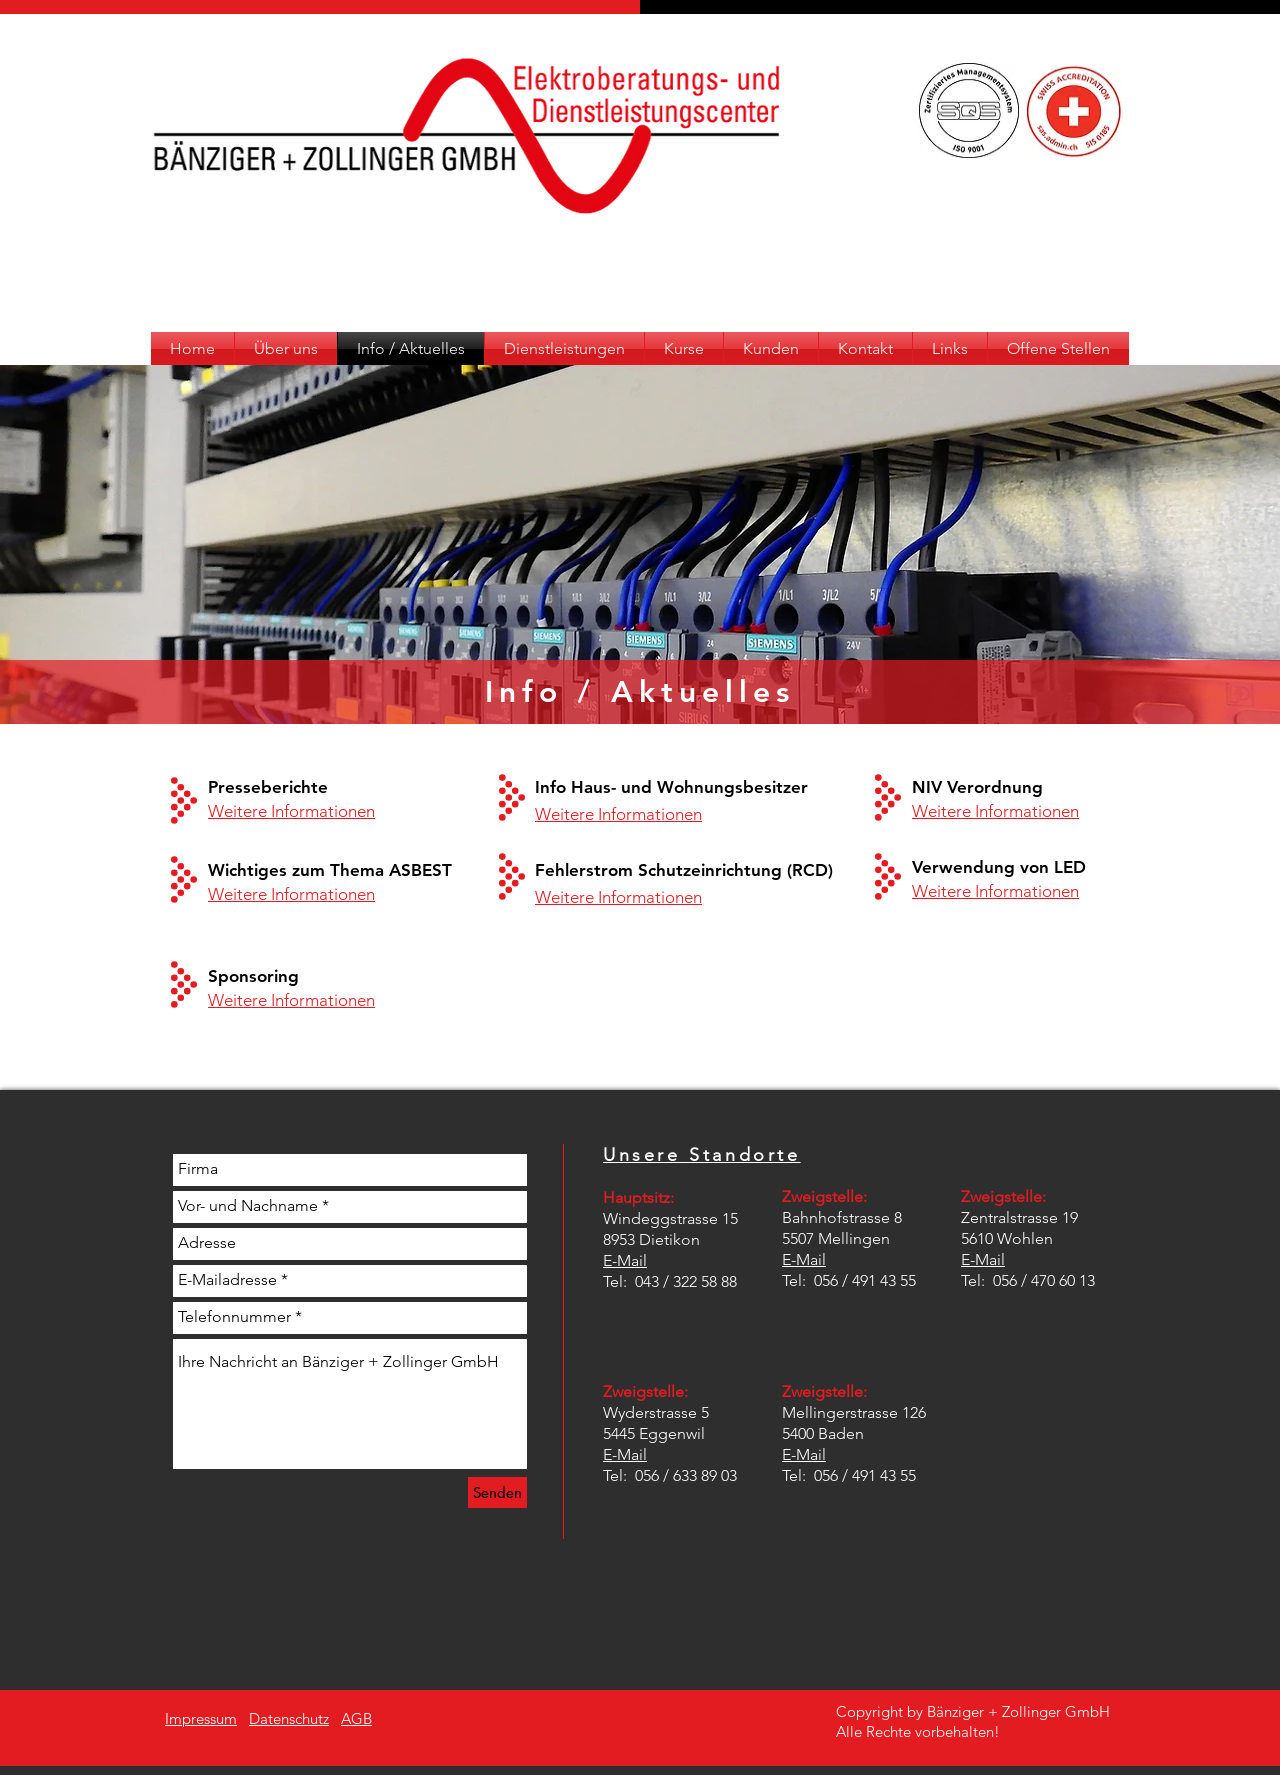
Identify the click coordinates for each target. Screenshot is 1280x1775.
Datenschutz (289, 1718)
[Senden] (497, 1492)
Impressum (201, 1718)
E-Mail (625, 1260)
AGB (356, 1718)
